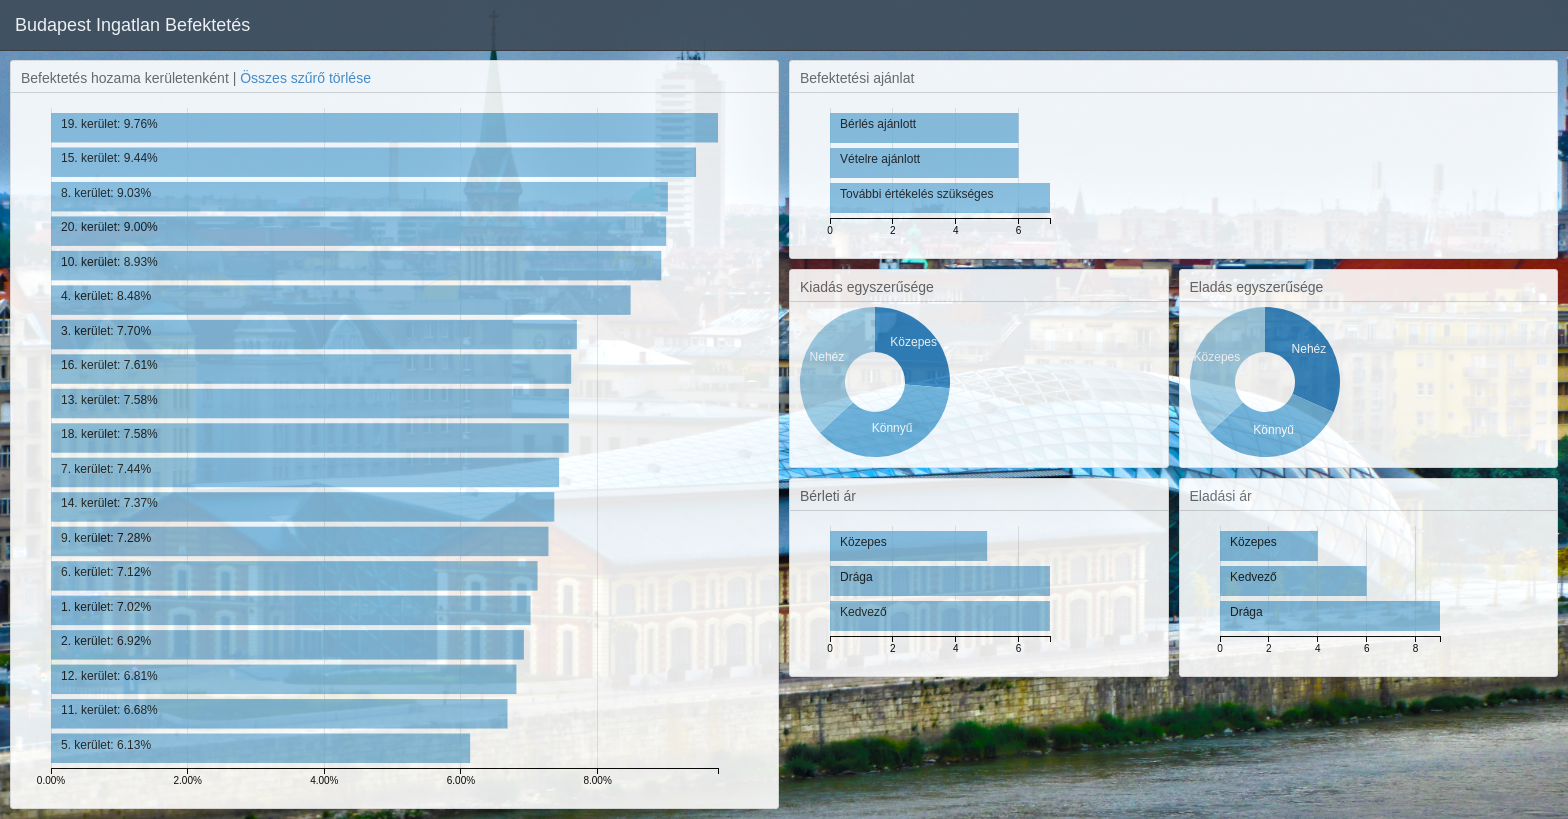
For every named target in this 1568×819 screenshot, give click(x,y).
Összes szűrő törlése (305, 78)
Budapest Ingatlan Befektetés (132, 25)
